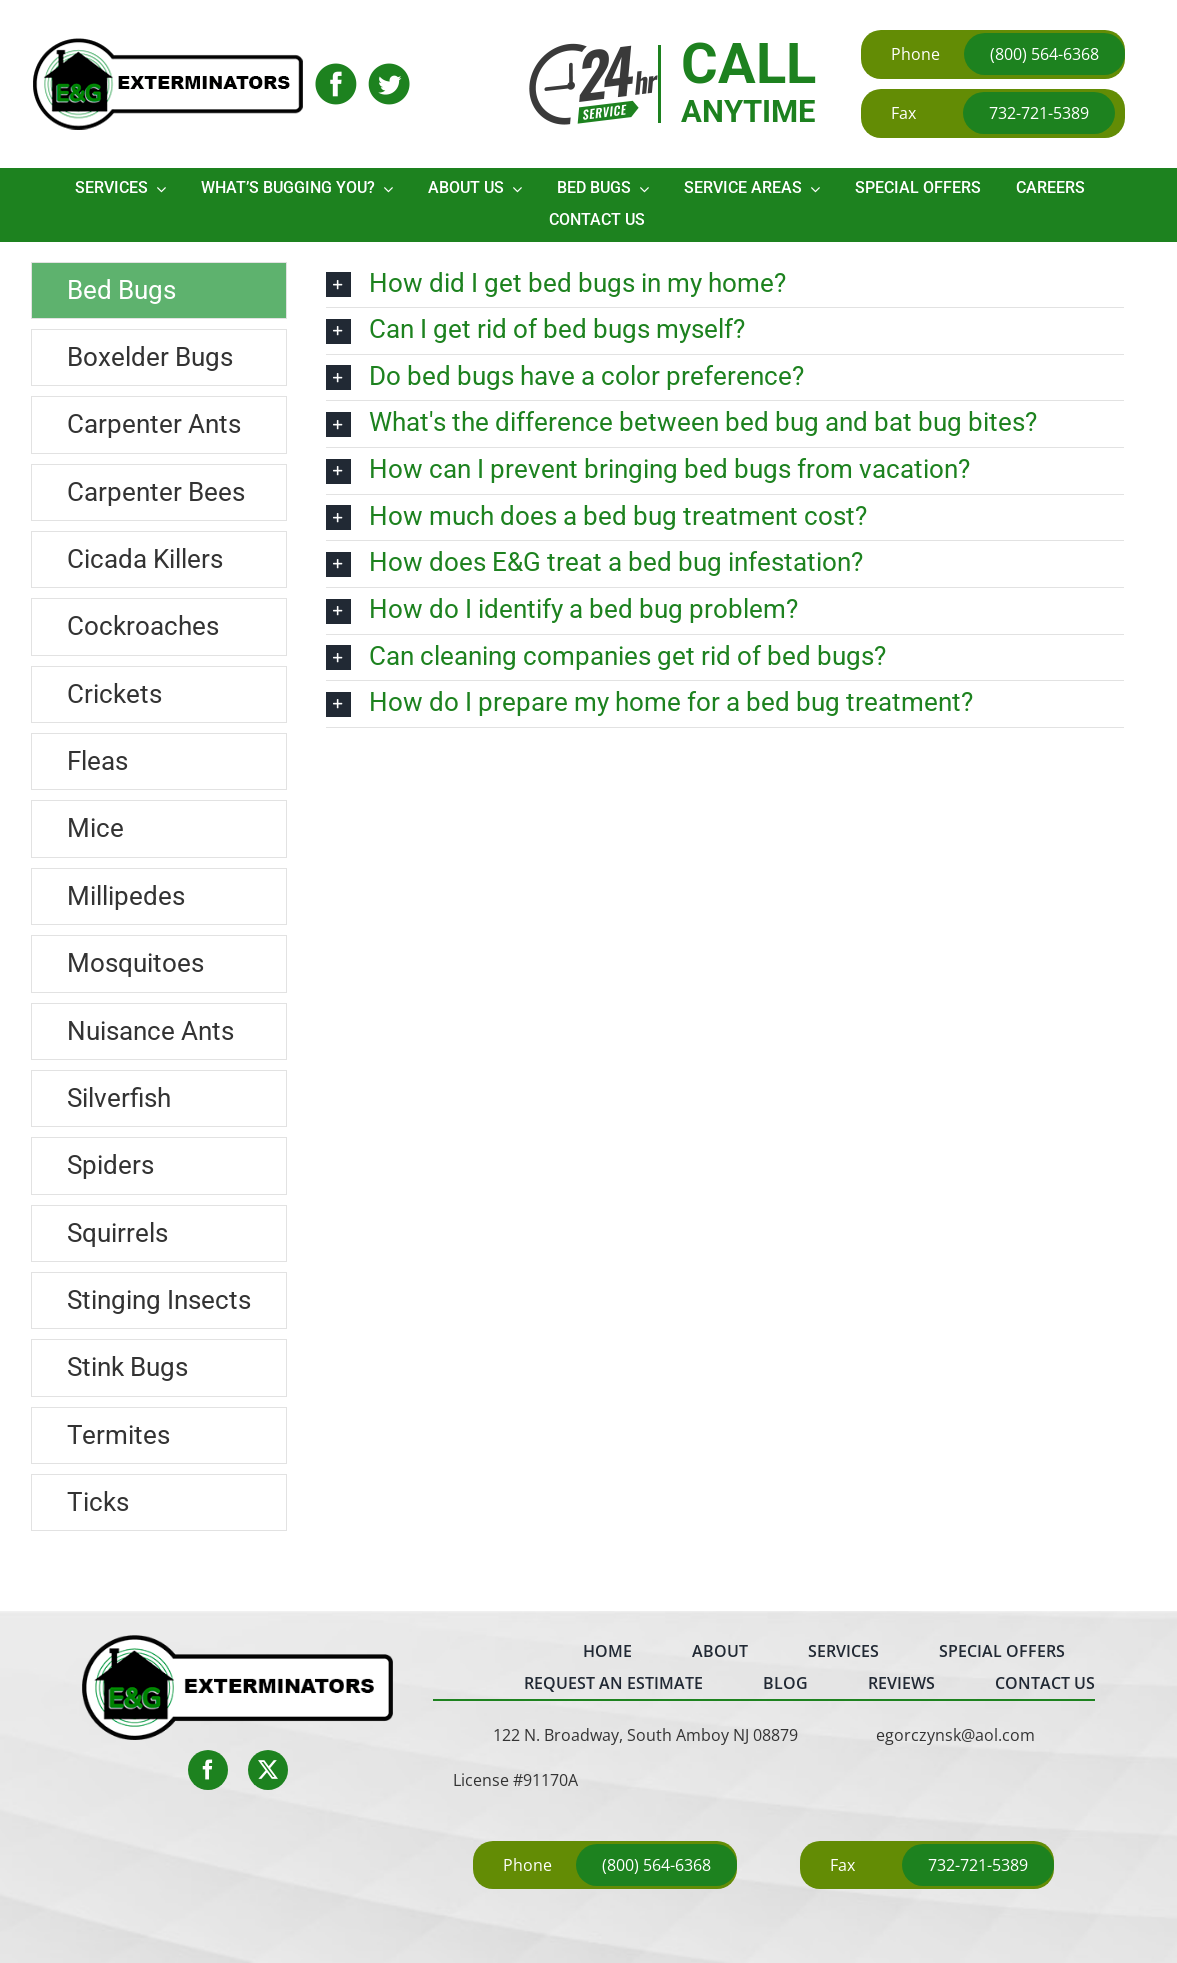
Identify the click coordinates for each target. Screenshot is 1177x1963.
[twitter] (268, 1770)
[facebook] (208, 1770)
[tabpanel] (725, 902)
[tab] (159, 290)
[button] (725, 285)
